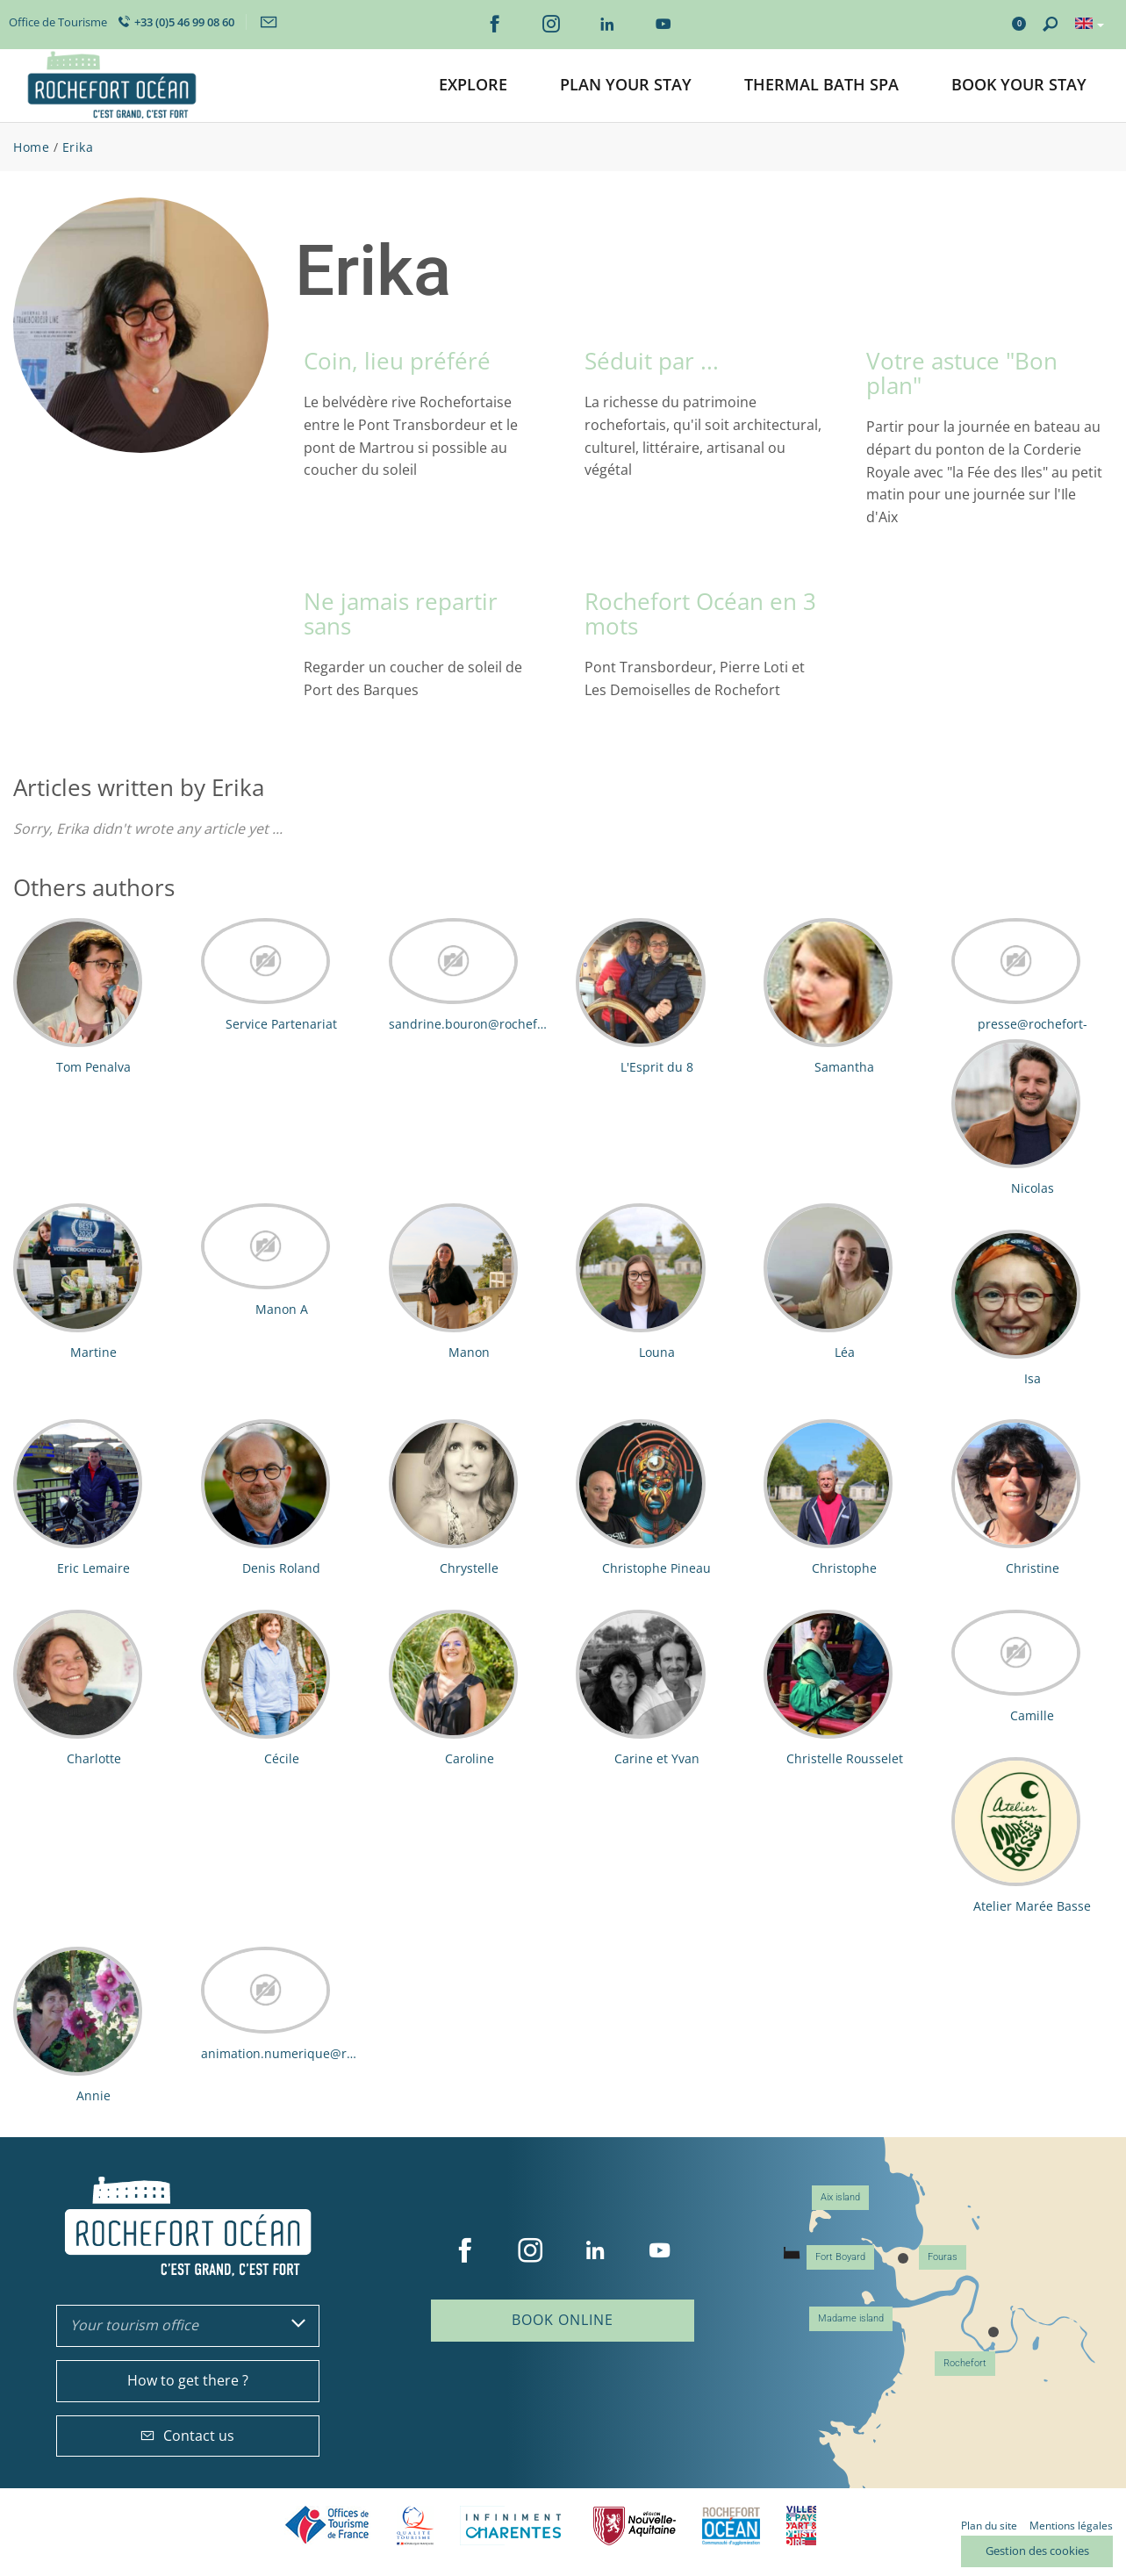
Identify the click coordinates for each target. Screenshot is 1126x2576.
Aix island (840, 2197)
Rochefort (964, 2363)
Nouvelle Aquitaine (634, 2525)
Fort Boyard (840, 2257)
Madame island (851, 2318)
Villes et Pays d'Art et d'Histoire (801, 2525)
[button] (473, 85)
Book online (562, 2319)
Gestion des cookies (1037, 2550)
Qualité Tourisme (415, 2525)
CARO (731, 2525)
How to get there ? (187, 2380)
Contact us (187, 2435)
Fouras (942, 2257)
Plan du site (989, 2525)
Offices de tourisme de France (327, 2525)
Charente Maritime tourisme (513, 2525)
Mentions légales (1071, 2525)
